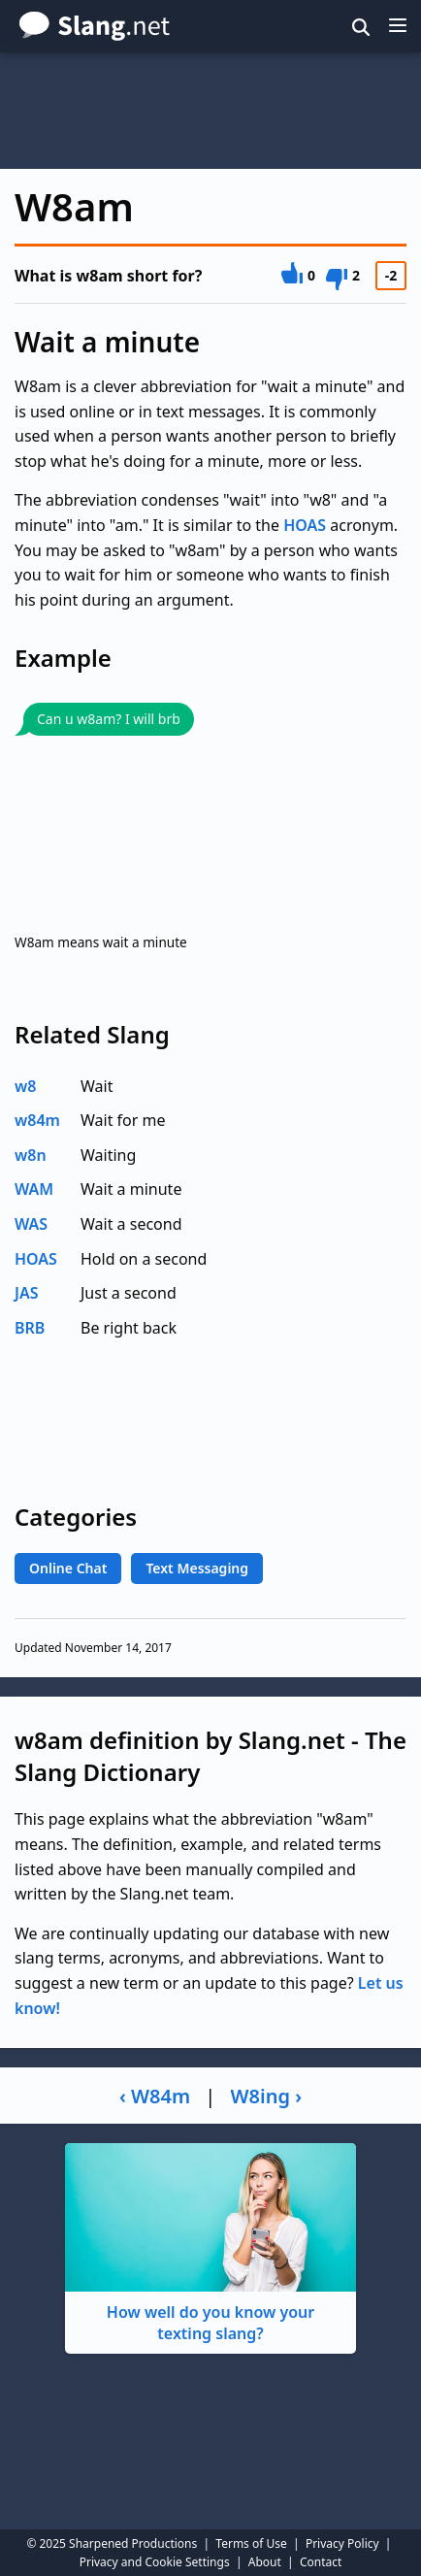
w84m (37, 1120)
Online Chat (68, 1568)
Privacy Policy (342, 2543)
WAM (34, 1189)
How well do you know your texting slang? (210, 2243)
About (264, 2562)
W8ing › (267, 2096)
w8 (25, 1086)
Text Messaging (197, 1568)
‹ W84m (154, 2096)
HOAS (304, 525)
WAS (31, 1224)
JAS (27, 1293)
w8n (31, 1155)
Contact (320, 2562)
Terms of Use (250, 2543)
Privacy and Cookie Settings (155, 2562)
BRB (30, 1327)
